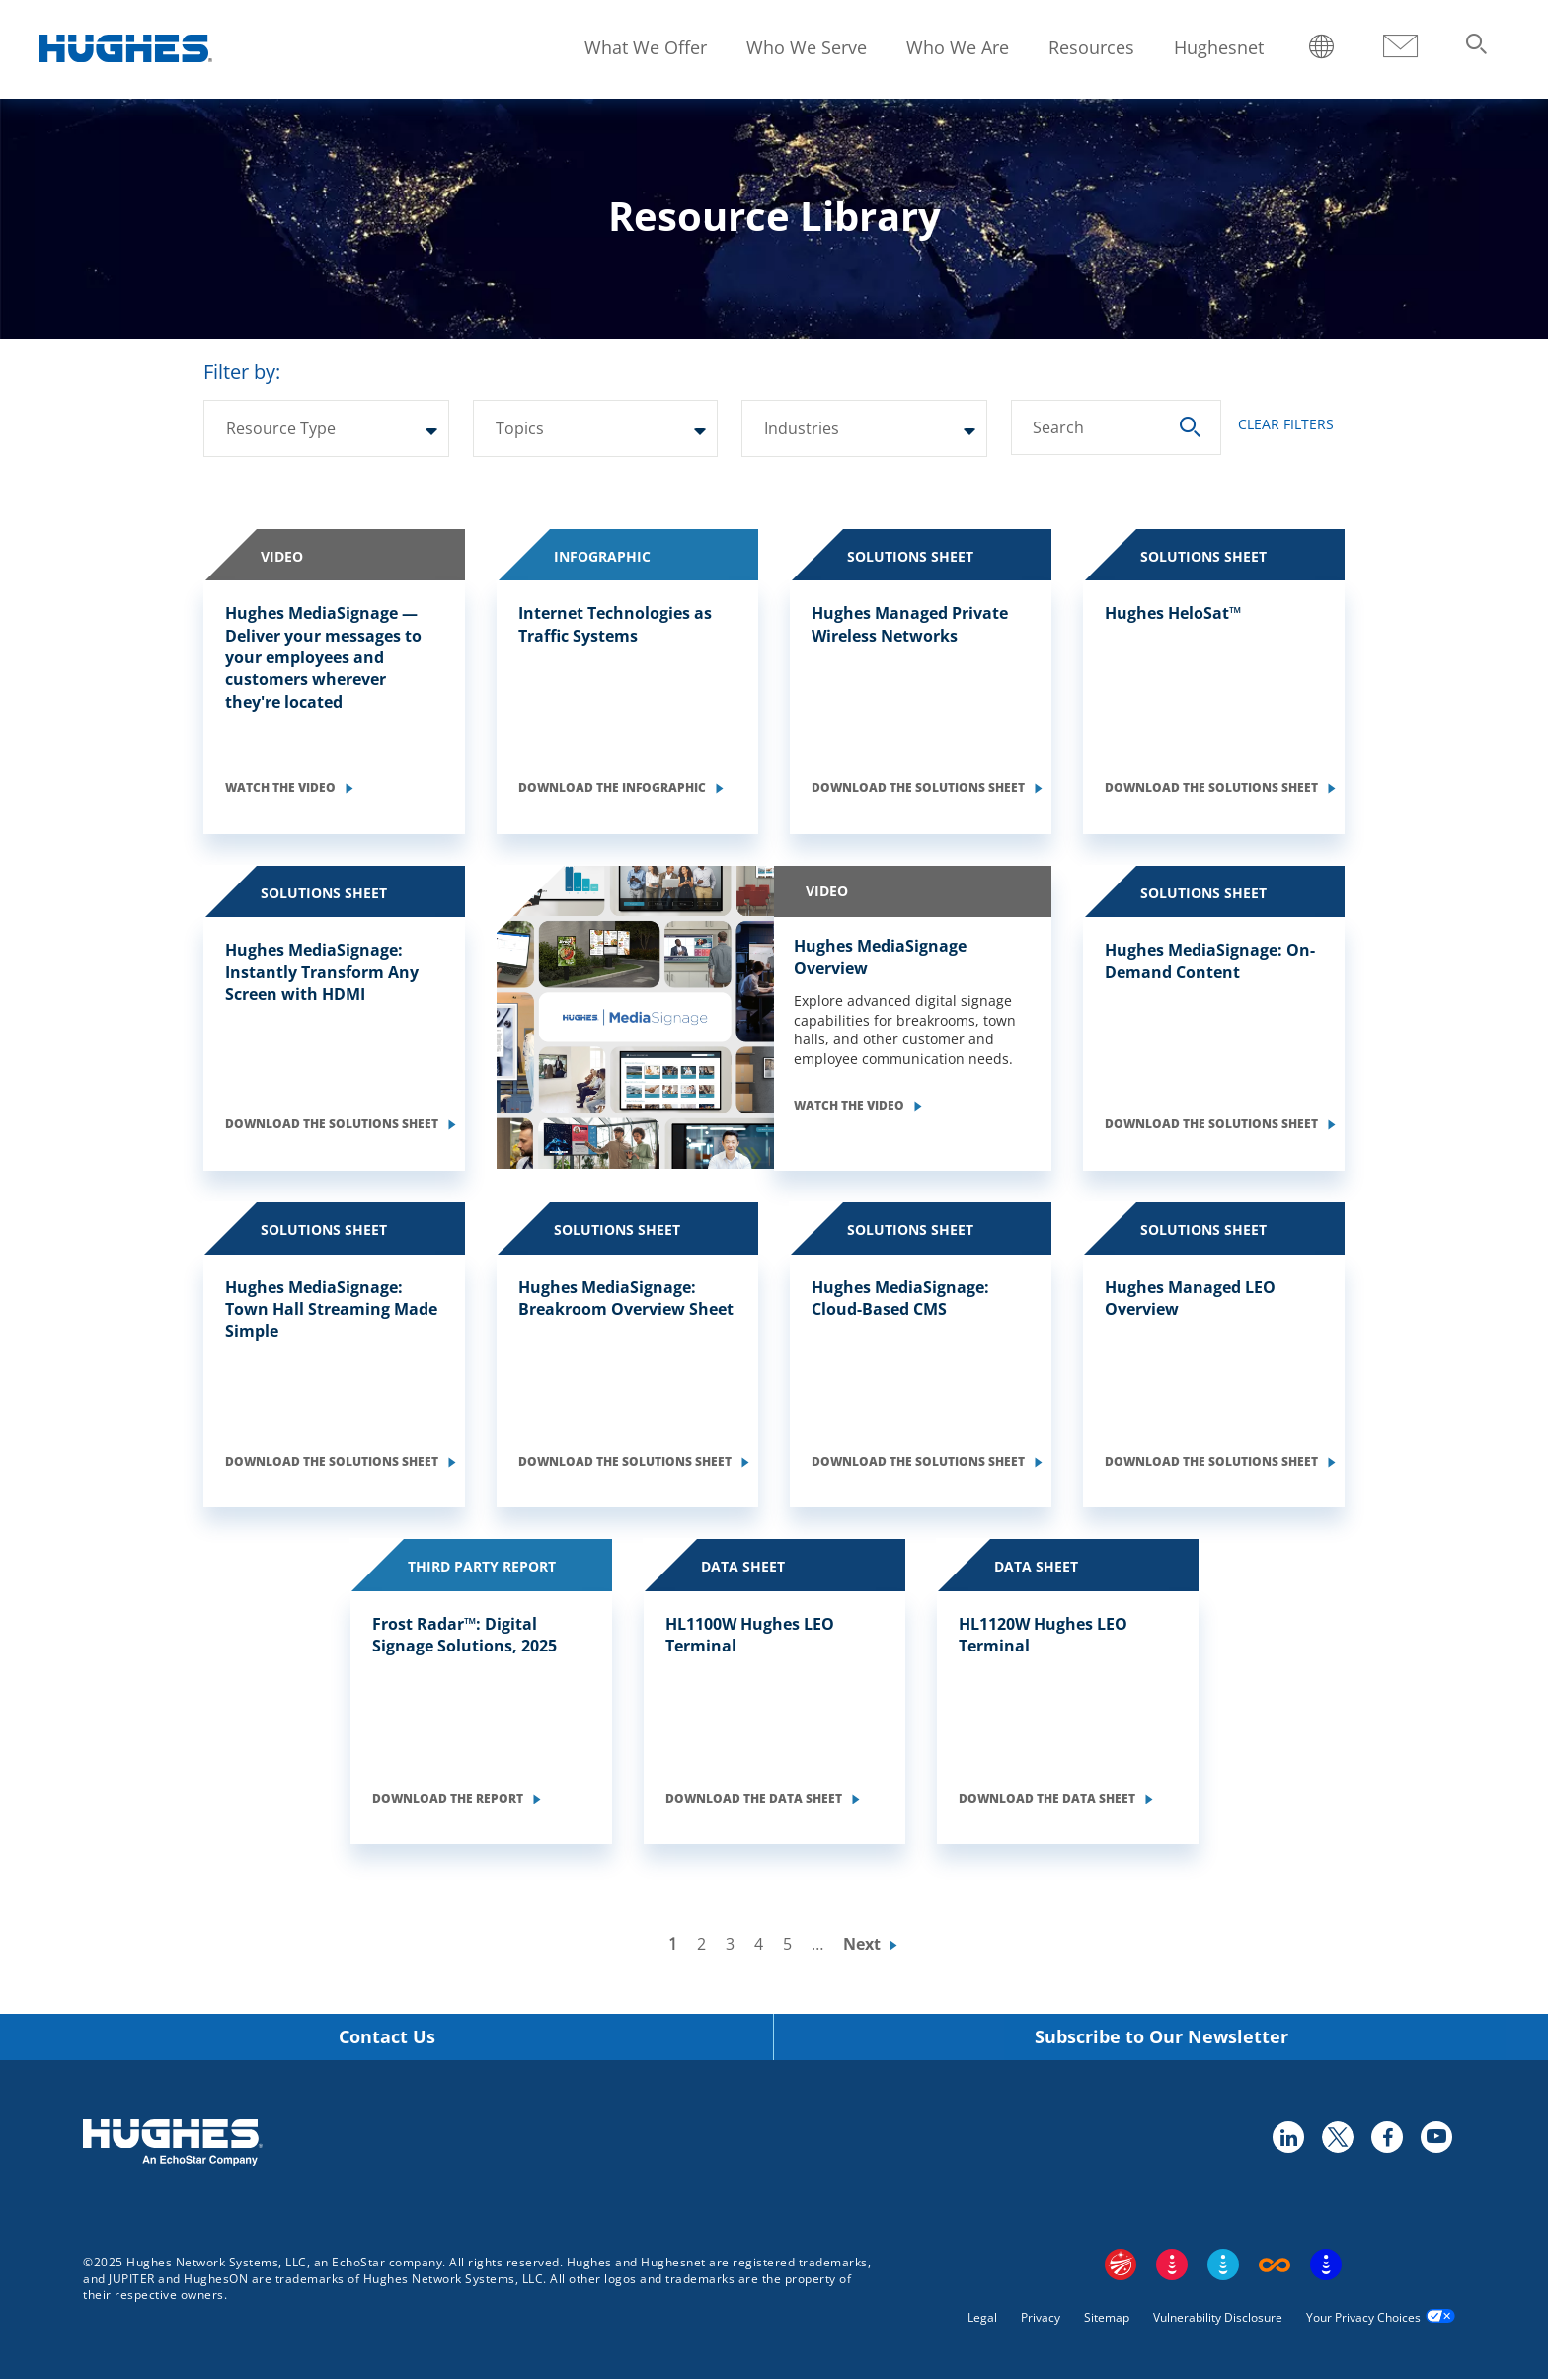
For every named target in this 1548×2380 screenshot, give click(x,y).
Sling (1223, 2264)
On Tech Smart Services (1326, 2264)
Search (1058, 427)
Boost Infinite (1274, 2264)
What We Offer (645, 47)
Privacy (1040, 2317)
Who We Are (957, 47)
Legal (982, 2317)
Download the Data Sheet (755, 1798)
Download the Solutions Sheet (920, 787)
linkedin (1287, 2136)
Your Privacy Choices (1363, 2317)
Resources (1091, 47)
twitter (1337, 2136)
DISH (1172, 2264)
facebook (1386, 2136)
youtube (1435, 2136)
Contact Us (387, 2037)
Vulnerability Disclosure (1217, 2317)
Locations (1321, 48)
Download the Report (449, 1798)
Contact (1400, 47)
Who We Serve (806, 47)
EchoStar (1120, 2264)
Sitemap (1106, 2317)
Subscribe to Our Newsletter (1161, 2037)
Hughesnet (1219, 47)
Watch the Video (282, 787)
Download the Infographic (613, 787)
